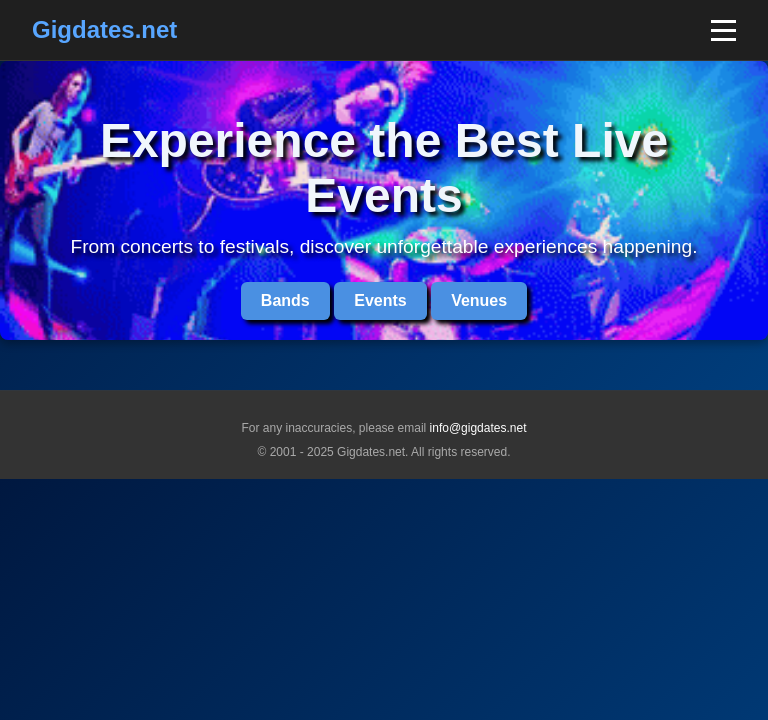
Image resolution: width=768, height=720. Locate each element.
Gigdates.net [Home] (104, 29)
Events (380, 300)
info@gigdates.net (478, 428)
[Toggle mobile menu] (723, 30)
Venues (479, 300)
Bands (285, 300)
